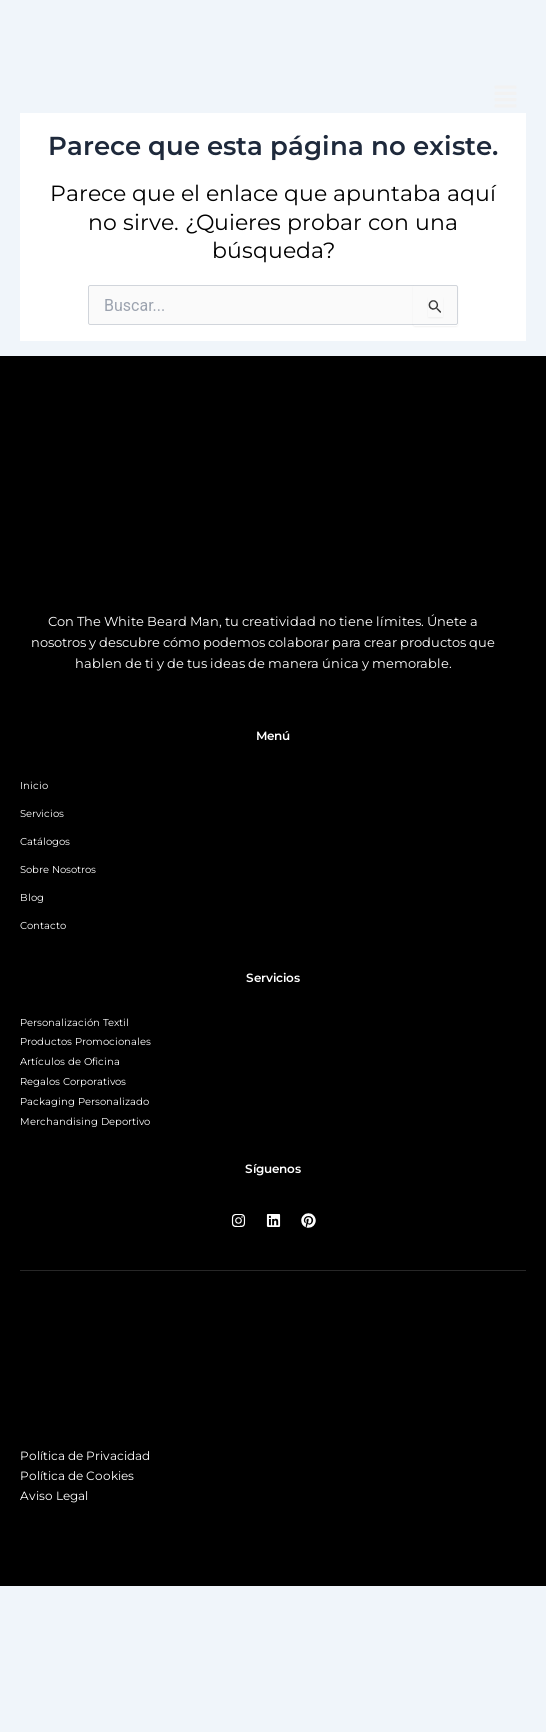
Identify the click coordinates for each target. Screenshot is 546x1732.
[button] (506, 99)
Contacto (43, 925)
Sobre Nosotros (58, 869)
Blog (32, 897)
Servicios (42, 813)
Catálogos (45, 841)
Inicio (34, 785)
